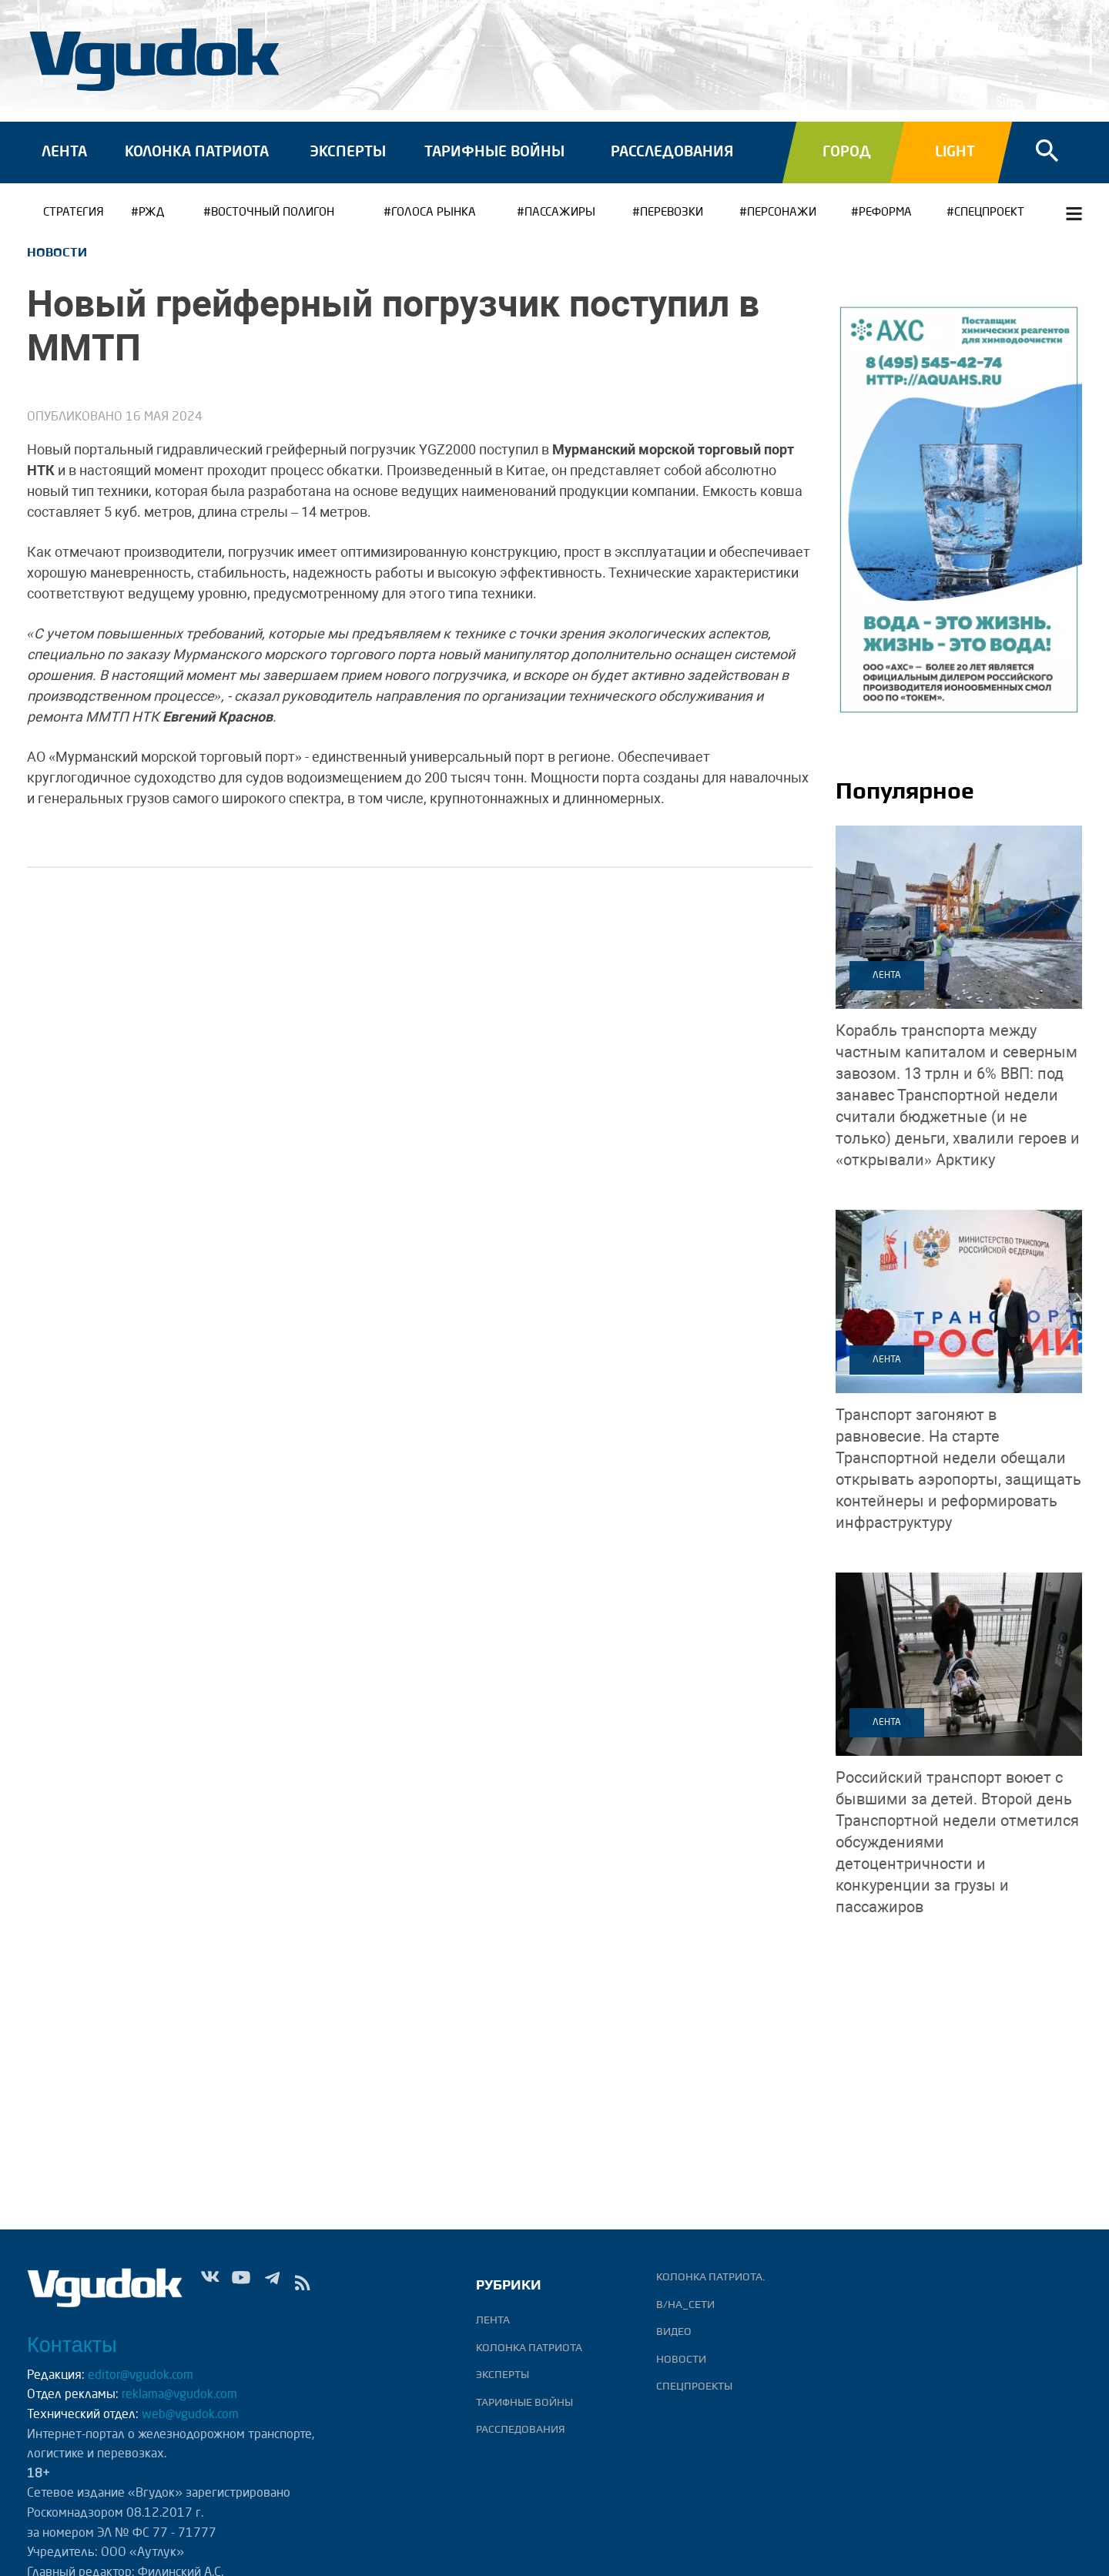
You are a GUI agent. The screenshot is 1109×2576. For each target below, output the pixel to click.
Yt (241, 2286)
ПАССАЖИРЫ (559, 213)
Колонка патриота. (711, 2276)
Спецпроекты (694, 2386)
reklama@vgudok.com (179, 2395)
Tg (271, 2286)
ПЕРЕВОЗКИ (671, 213)
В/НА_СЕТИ (685, 2304)
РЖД (151, 213)
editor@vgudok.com (140, 2376)
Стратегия (73, 213)
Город (847, 152)
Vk (210, 2286)
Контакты (72, 2345)
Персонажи (781, 213)
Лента (64, 152)
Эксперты (348, 152)
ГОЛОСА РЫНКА (433, 213)
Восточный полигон (272, 213)
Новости (57, 252)
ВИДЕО (674, 2331)
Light (955, 152)
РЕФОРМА (885, 213)
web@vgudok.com (189, 2415)
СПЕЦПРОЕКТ (989, 213)
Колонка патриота (197, 152)
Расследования (672, 152)
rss (302, 2286)
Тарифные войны (494, 152)
